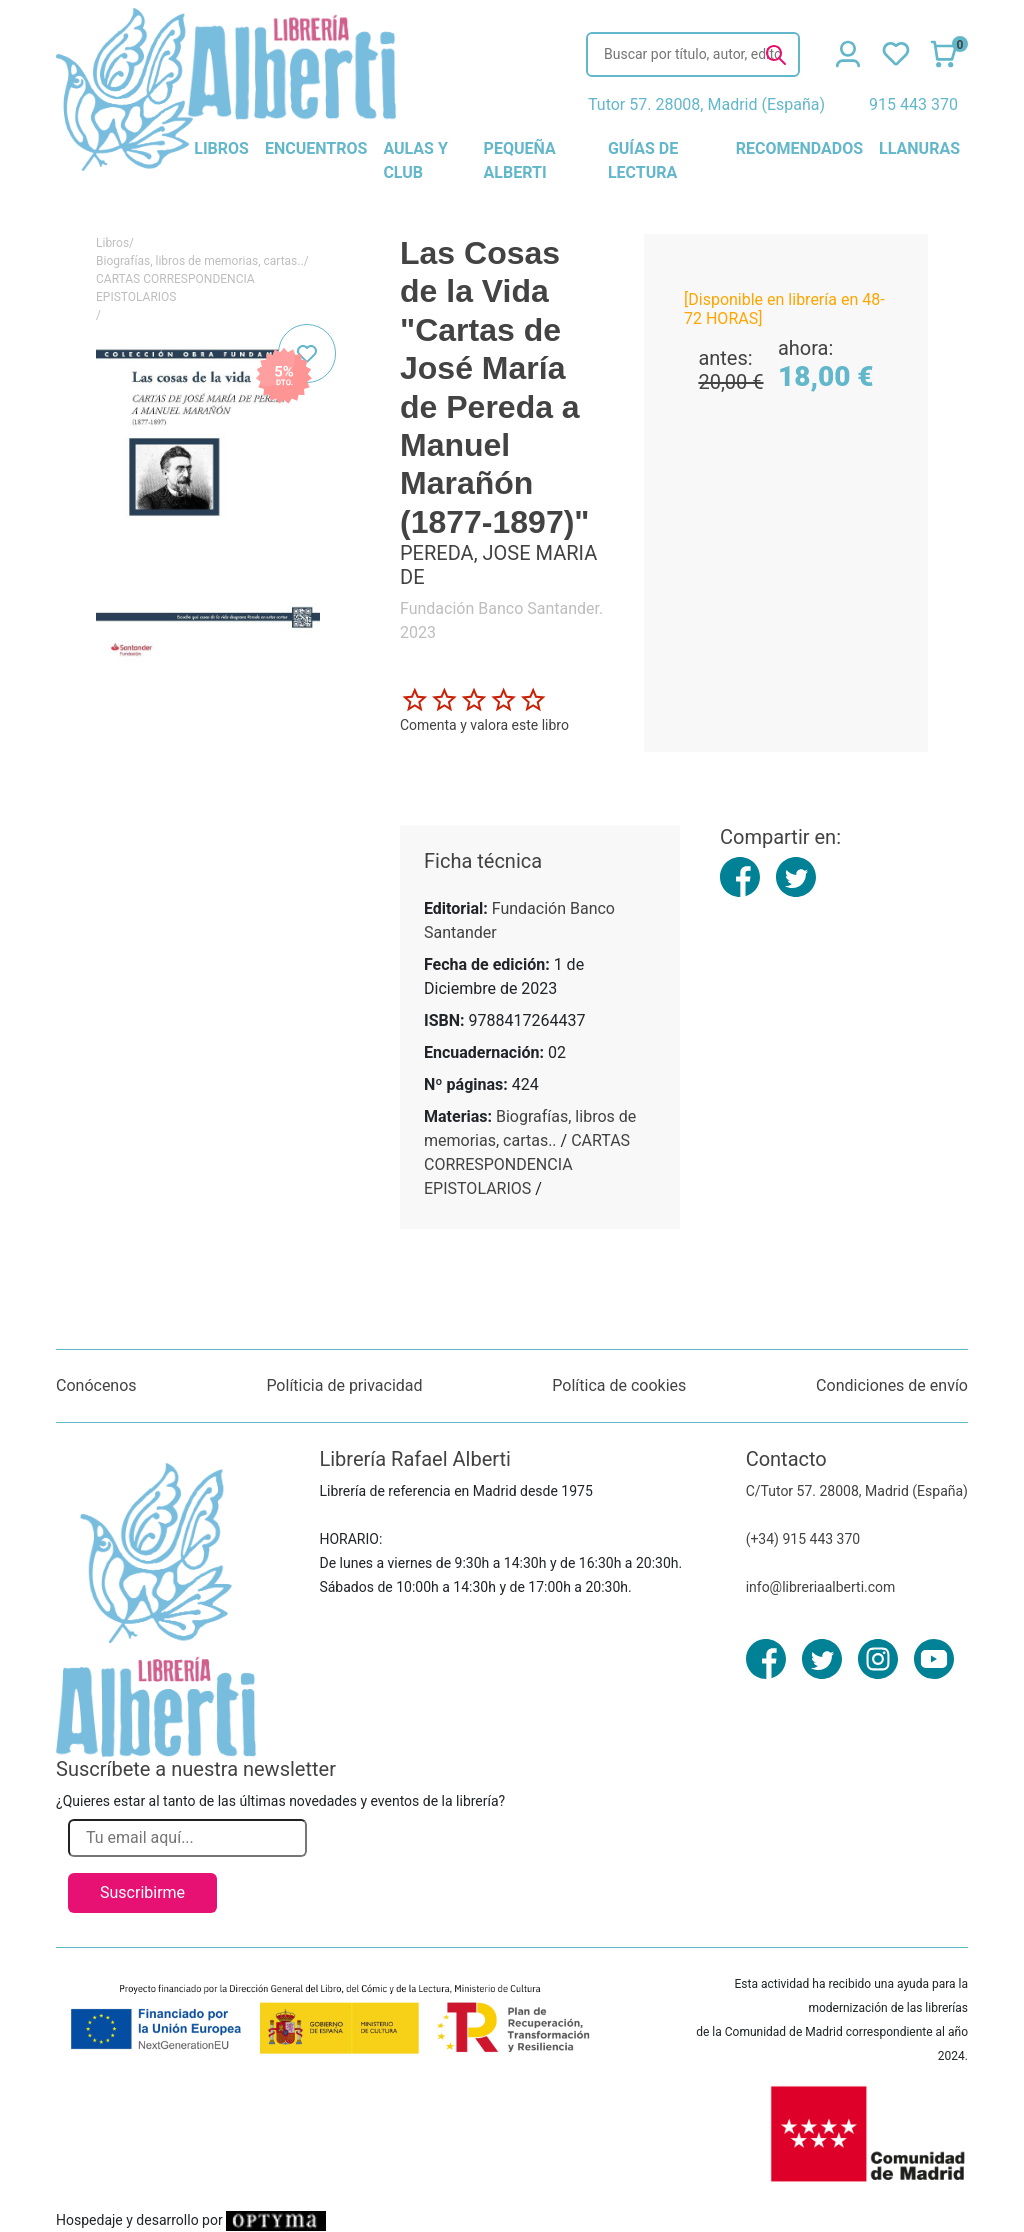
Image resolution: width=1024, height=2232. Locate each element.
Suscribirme (142, 1892)
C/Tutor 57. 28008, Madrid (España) (857, 1491)
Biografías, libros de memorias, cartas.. (200, 261)
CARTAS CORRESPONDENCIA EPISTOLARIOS (175, 288)
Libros (112, 243)
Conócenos (96, 1385)
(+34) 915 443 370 (803, 1539)
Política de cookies (619, 1385)
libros (221, 148)
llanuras (919, 148)
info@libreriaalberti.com (821, 1587)
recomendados (799, 148)
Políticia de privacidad (344, 1385)
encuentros (316, 148)
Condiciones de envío (892, 1385)
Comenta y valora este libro (484, 725)
